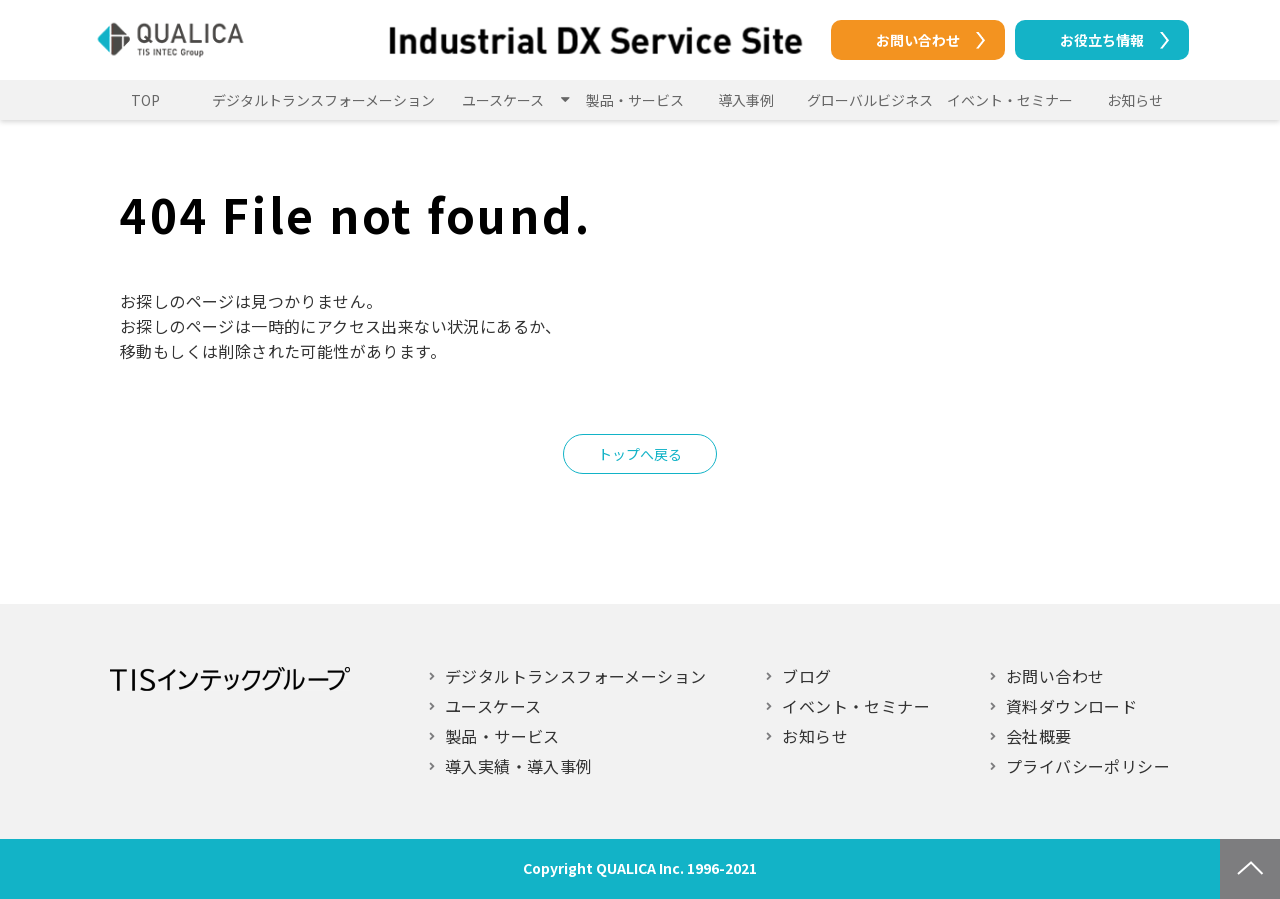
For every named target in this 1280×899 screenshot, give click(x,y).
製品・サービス (635, 100)
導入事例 (746, 100)
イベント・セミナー (1010, 100)
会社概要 (1039, 736)
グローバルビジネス (870, 100)
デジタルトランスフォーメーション (323, 100)
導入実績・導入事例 (519, 766)
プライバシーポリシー (1088, 766)
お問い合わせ (918, 40)
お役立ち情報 (1102, 40)
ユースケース (503, 100)
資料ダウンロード (1071, 706)
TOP (145, 100)
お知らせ (1135, 100)
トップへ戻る (640, 454)
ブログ (806, 676)
